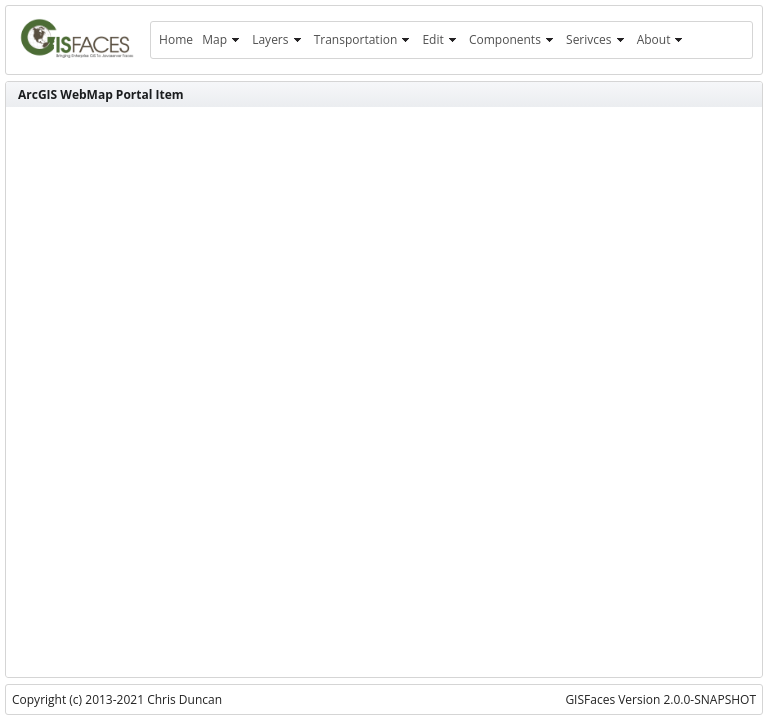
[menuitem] (175, 40)
